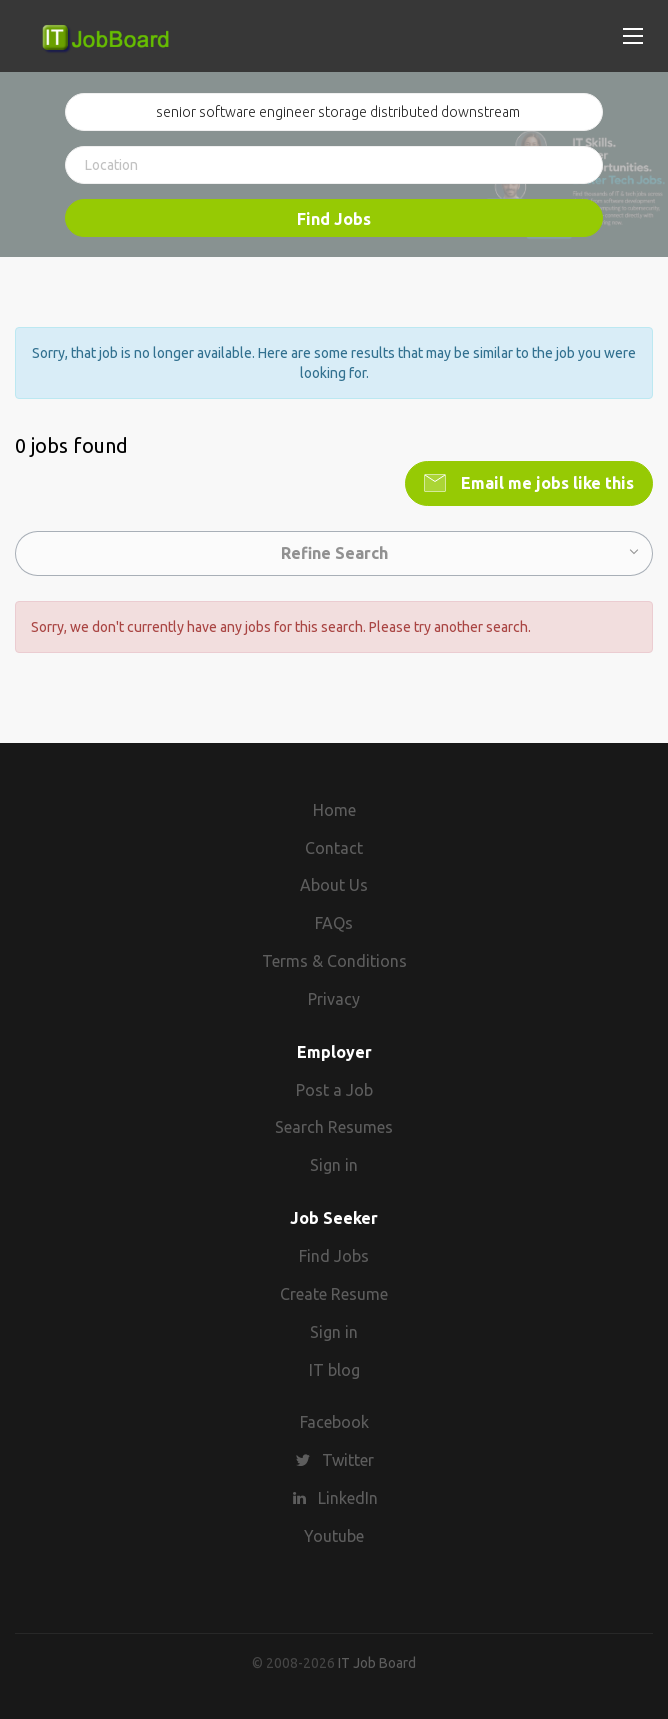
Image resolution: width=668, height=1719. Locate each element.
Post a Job (334, 1090)
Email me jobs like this (545, 483)
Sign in (334, 1165)
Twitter (348, 1460)
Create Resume (334, 1294)
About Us (334, 885)
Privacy (334, 999)
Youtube (334, 1536)
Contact (334, 848)
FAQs (334, 923)
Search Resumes (334, 1127)
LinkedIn (348, 1498)
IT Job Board (377, 1663)
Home (334, 810)
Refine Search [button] (334, 553)
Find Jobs (334, 219)
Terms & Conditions (334, 961)
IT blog (334, 1370)
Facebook (334, 1422)
